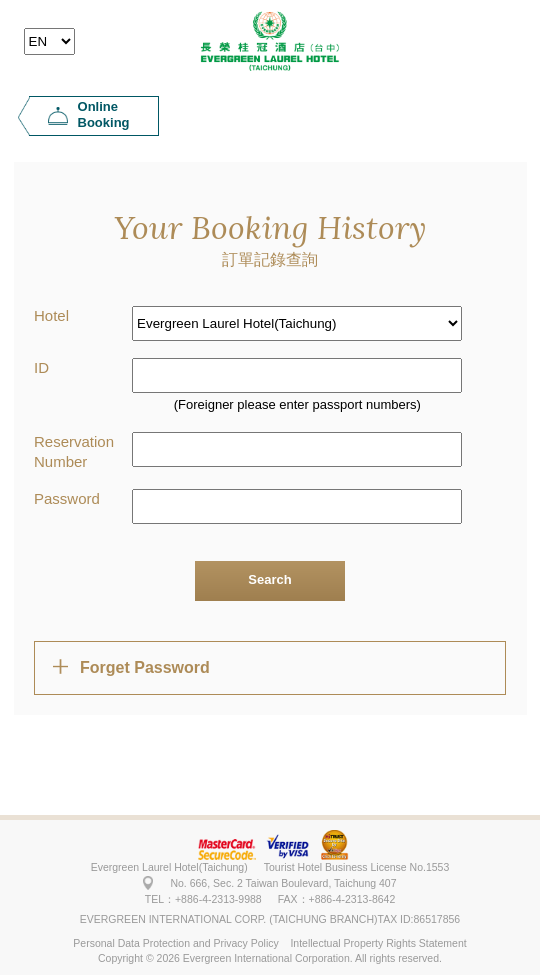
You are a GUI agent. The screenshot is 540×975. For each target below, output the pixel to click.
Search (269, 579)
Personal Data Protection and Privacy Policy (175, 943)
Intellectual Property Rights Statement (378, 943)
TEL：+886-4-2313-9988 (203, 899)
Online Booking (104, 114)
